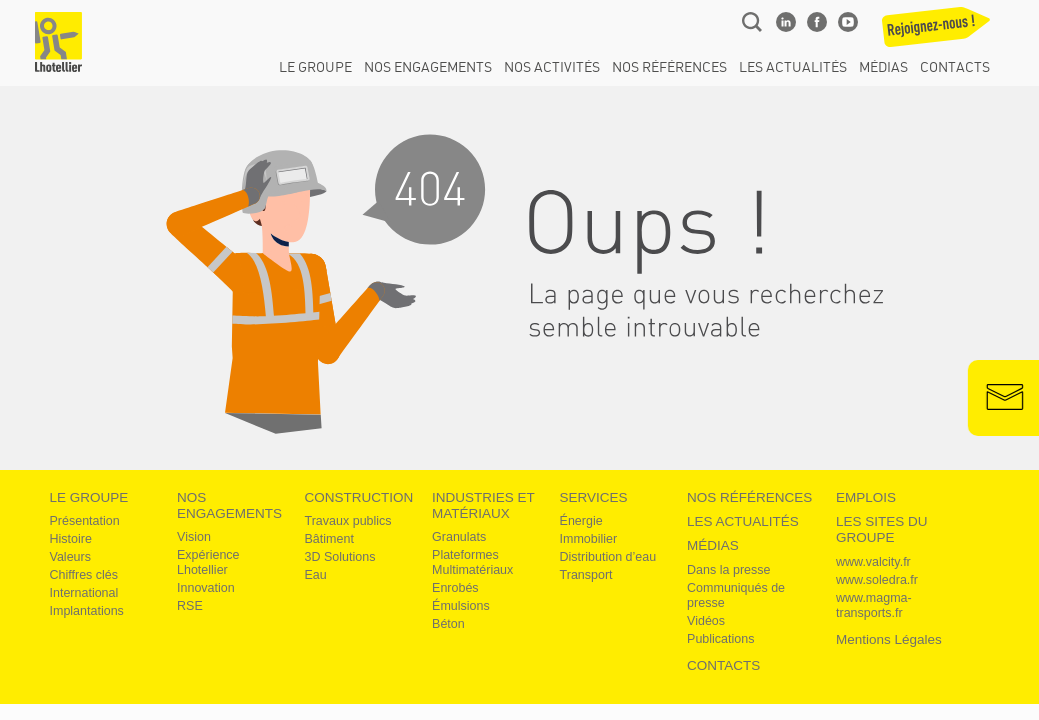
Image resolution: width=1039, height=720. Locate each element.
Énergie (581, 521)
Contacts (955, 68)
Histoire (71, 539)
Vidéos (706, 621)
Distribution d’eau (608, 557)
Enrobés (455, 588)
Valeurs (70, 557)
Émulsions (461, 606)
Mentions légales (889, 639)
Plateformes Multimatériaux (472, 562)
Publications (720, 639)
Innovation (206, 588)
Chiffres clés (84, 575)
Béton (448, 624)
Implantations (87, 611)
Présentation (85, 521)
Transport (586, 575)
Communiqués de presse (736, 595)
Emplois (866, 497)
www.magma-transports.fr (874, 605)
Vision (194, 537)
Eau (316, 575)
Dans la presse (728, 570)
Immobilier (589, 539)
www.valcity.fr (873, 562)
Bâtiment (329, 539)
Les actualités (793, 68)
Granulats (459, 537)
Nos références (669, 68)
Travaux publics (348, 521)
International (84, 593)
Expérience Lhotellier (208, 562)
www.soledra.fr (877, 580)
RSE (190, 606)
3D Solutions (340, 557)
